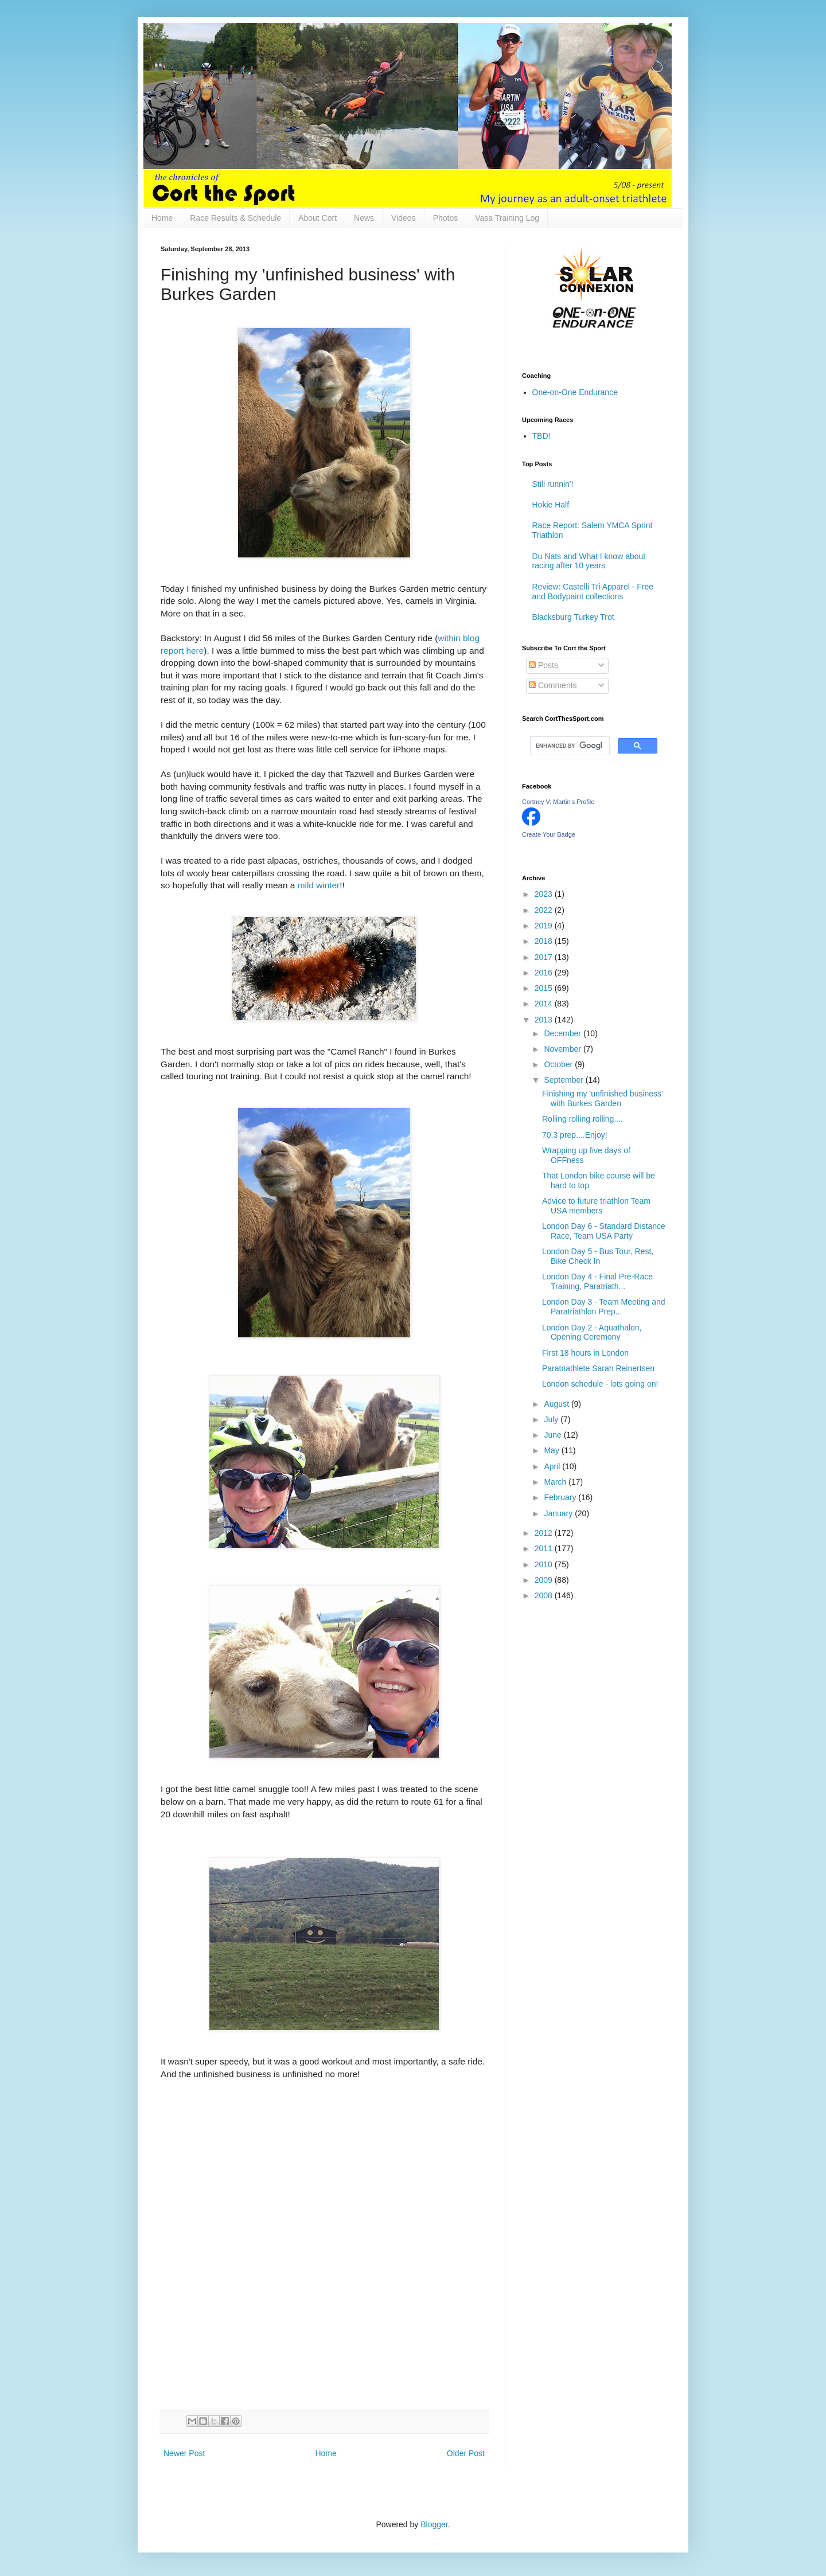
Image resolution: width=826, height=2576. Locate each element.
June (553, 1434)
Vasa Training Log (507, 218)
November (563, 1048)
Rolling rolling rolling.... (582, 1118)
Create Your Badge (548, 834)
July (552, 1419)
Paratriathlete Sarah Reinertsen (598, 1368)
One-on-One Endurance (575, 392)
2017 (545, 957)
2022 (545, 910)
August (557, 1403)
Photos (445, 218)
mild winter (319, 885)
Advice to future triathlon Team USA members (596, 1205)
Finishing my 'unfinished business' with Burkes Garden (602, 1098)
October (559, 1064)
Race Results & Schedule (235, 218)
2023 (545, 894)
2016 (545, 972)
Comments (553, 685)
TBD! (541, 435)
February (561, 1497)
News (364, 218)
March (556, 1481)
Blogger (433, 2524)
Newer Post (184, 2453)
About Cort (317, 218)
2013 (545, 1019)
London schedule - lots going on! (600, 1383)
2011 (545, 1548)
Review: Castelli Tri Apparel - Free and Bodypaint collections (593, 591)
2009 (545, 1579)
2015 (545, 988)
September (564, 1079)
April (553, 1466)
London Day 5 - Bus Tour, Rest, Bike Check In (597, 1256)
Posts (543, 665)
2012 (545, 1532)
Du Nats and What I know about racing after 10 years (589, 561)
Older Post (466, 2453)
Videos (403, 218)
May (552, 1450)
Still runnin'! (553, 484)
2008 (545, 1595)
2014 (545, 1003)
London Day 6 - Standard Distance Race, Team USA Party (603, 1230)
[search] (569, 746)
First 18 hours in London (585, 1352)
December (563, 1033)
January (559, 1513)
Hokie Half (551, 504)
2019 (545, 925)
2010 (545, 1564)
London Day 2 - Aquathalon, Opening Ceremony (592, 1332)
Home (162, 218)
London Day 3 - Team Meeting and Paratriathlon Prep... (603, 1306)
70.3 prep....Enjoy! (574, 1134)
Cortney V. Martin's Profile (558, 801)
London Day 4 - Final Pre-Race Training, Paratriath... (597, 1281)
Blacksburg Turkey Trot (573, 617)
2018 (545, 941)
